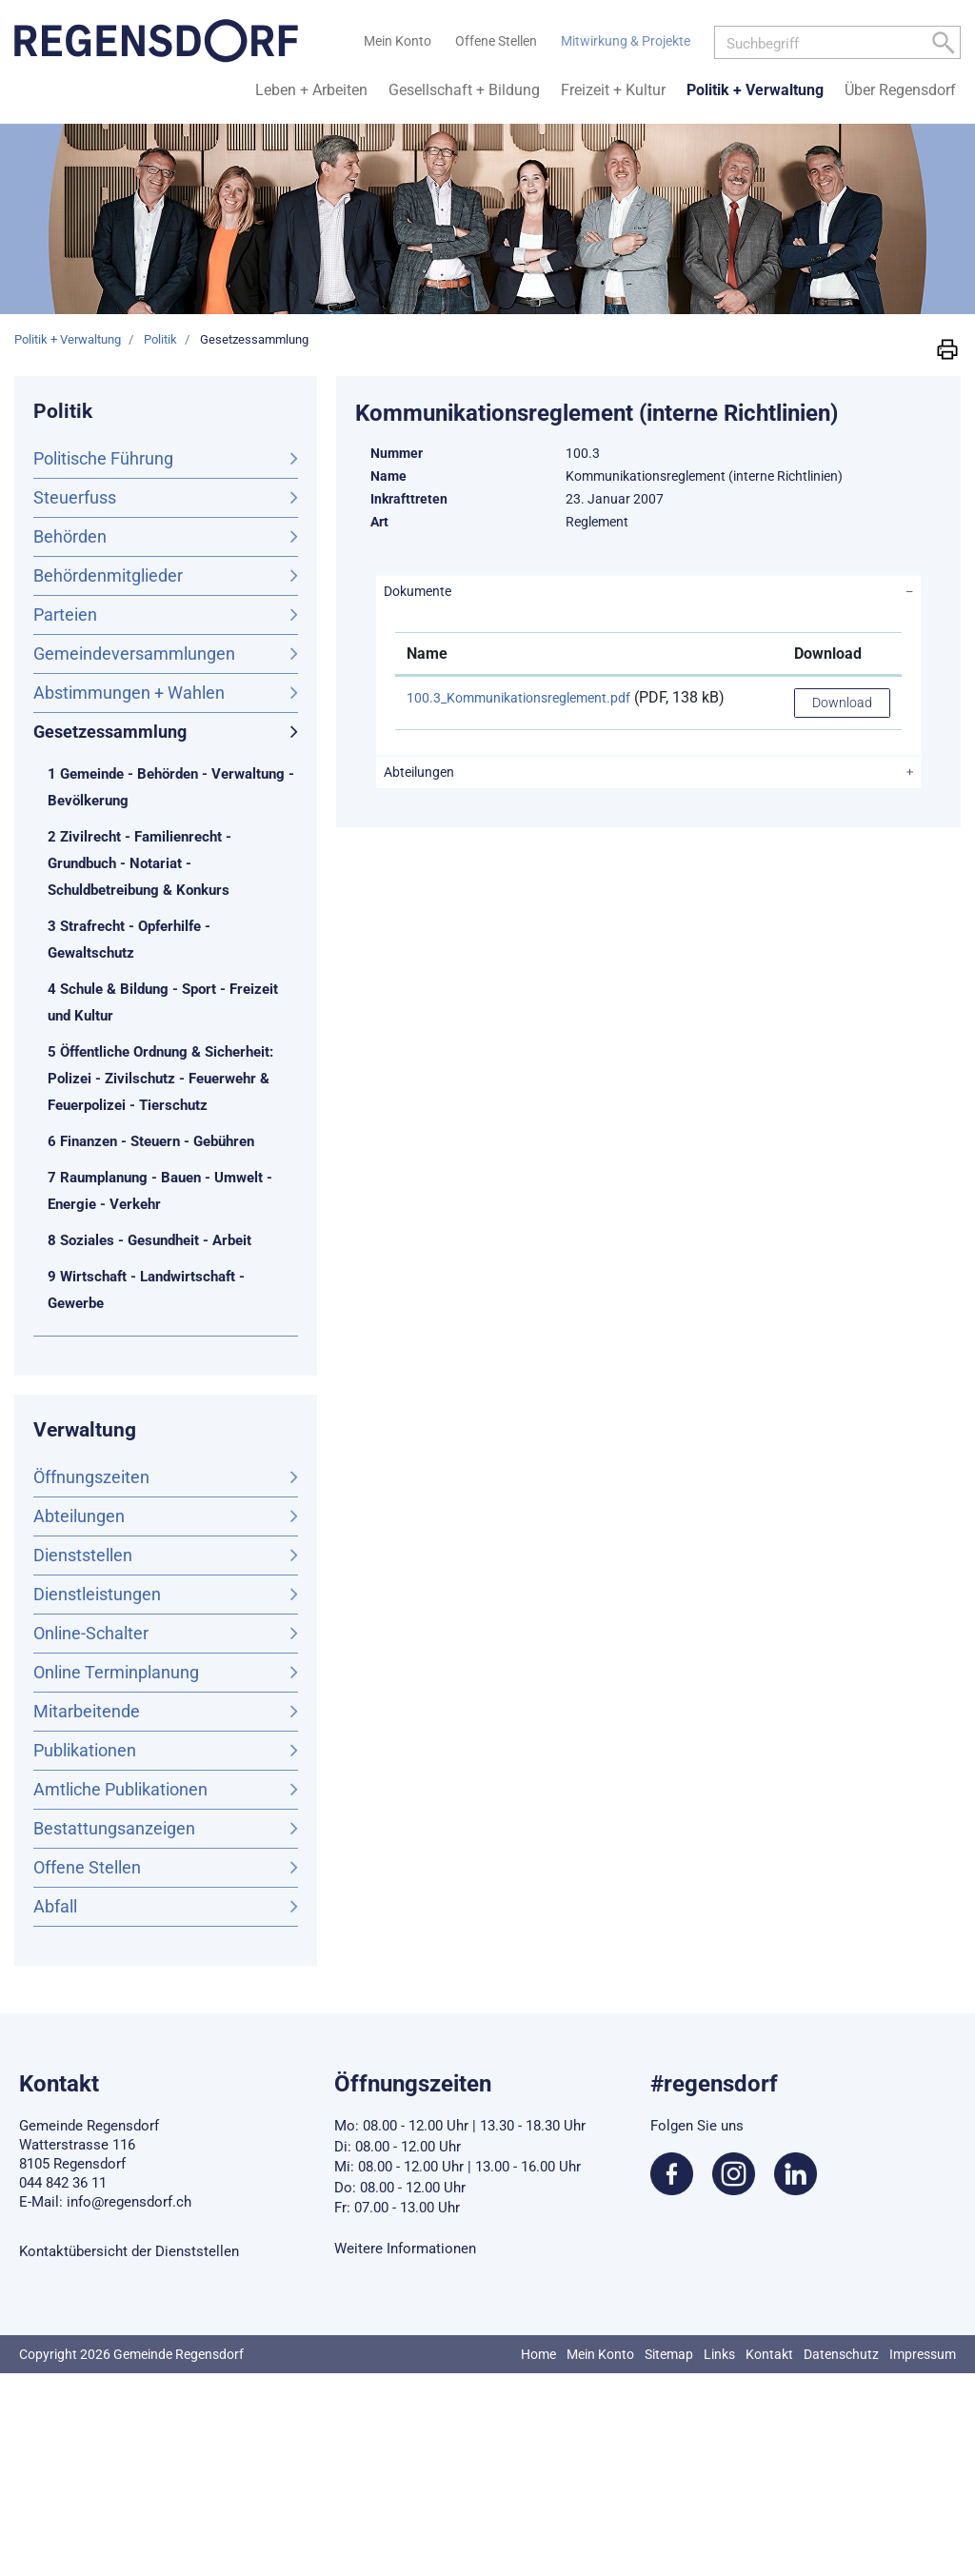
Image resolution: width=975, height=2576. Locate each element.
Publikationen (84, 1750)
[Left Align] (943, 46)
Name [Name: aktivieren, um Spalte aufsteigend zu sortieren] (427, 653)
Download (842, 702)
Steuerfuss (74, 497)
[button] (947, 348)
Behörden (70, 536)
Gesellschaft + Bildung (464, 90)
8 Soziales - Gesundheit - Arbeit (149, 1240)
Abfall (55, 1906)
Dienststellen (82, 1555)
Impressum (922, 2354)
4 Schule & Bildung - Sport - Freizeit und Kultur (163, 1002)
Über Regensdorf (900, 90)
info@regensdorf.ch (129, 2201)
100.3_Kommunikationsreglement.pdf (518, 697)
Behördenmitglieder (108, 575)
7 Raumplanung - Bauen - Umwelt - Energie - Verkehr (160, 1191)
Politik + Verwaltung (755, 90)
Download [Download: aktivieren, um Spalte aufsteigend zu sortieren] (828, 653)
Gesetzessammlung (160, 730)
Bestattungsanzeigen (114, 1828)
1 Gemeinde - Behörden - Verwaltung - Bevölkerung (171, 787)
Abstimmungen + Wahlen (129, 693)
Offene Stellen (87, 1867)
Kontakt (769, 2354)
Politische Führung (103, 458)
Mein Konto (600, 2354)
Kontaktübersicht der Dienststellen (129, 2251)
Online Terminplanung (116, 1672)
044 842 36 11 (63, 2182)
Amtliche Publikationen (120, 1789)
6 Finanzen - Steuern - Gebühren (151, 1141)
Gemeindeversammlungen (134, 654)
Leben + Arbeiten (311, 90)
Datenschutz (841, 2354)
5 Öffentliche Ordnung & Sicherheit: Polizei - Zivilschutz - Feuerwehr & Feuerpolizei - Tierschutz (160, 1078)
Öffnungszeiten (91, 1477)
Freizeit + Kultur (613, 90)
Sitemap (669, 2354)
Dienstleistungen (97, 1594)
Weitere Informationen (405, 2248)
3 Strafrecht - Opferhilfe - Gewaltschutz (129, 939)
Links (719, 2354)
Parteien (65, 614)
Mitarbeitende (86, 1711)
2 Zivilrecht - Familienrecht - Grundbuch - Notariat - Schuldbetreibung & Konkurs (139, 863)
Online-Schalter (91, 1633)
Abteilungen (79, 1516)
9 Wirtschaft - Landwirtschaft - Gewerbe (146, 1290)
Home (538, 2354)
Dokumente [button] (417, 591)
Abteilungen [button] (419, 772)
